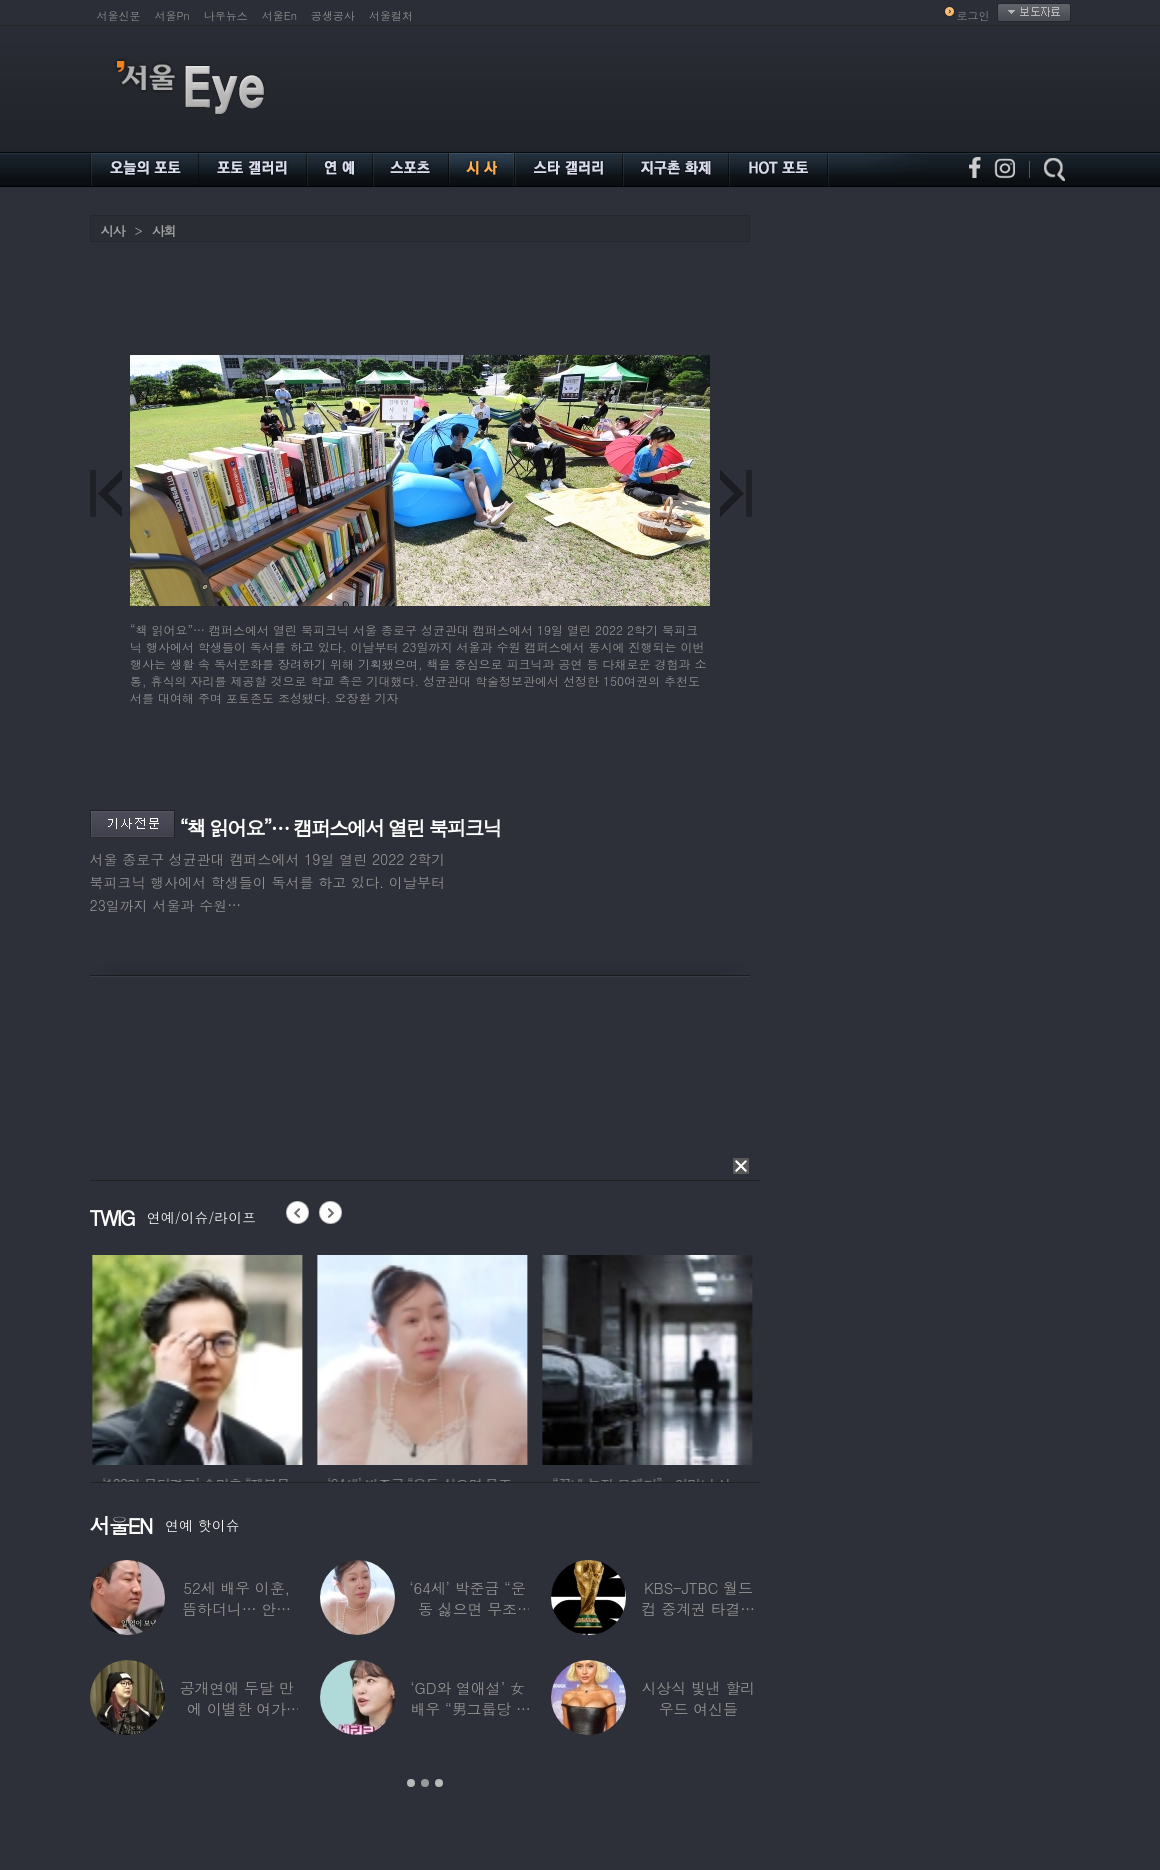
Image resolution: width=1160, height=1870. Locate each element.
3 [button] (439, 1783)
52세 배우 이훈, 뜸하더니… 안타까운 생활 (236, 1608)
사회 (164, 230)
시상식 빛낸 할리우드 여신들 (698, 1698)
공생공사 (333, 15)
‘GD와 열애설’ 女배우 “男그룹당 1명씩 (467, 1708)
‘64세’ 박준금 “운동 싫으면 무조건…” (467, 1608)
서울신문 (119, 15)
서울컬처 (391, 15)
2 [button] (425, 1783)
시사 (113, 230)
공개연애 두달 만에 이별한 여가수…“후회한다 (236, 1708)
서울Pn (172, 15)
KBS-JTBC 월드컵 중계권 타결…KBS (698, 1608)
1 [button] (411, 1783)
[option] (232, 1357)
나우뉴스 (226, 15)
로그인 (973, 15)
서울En (279, 15)
